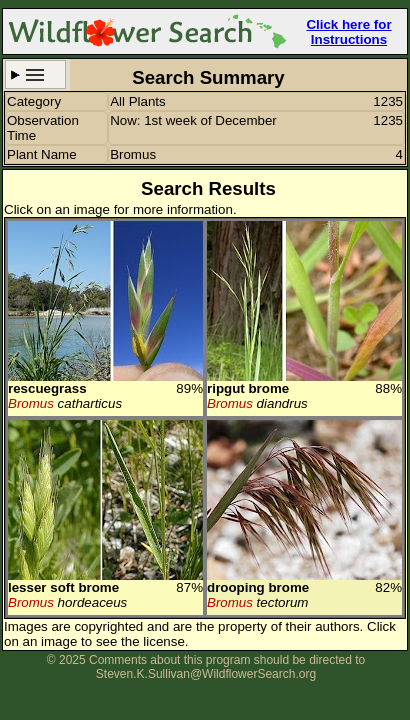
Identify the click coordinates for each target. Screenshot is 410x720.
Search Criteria (35, 74)
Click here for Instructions (348, 32)
